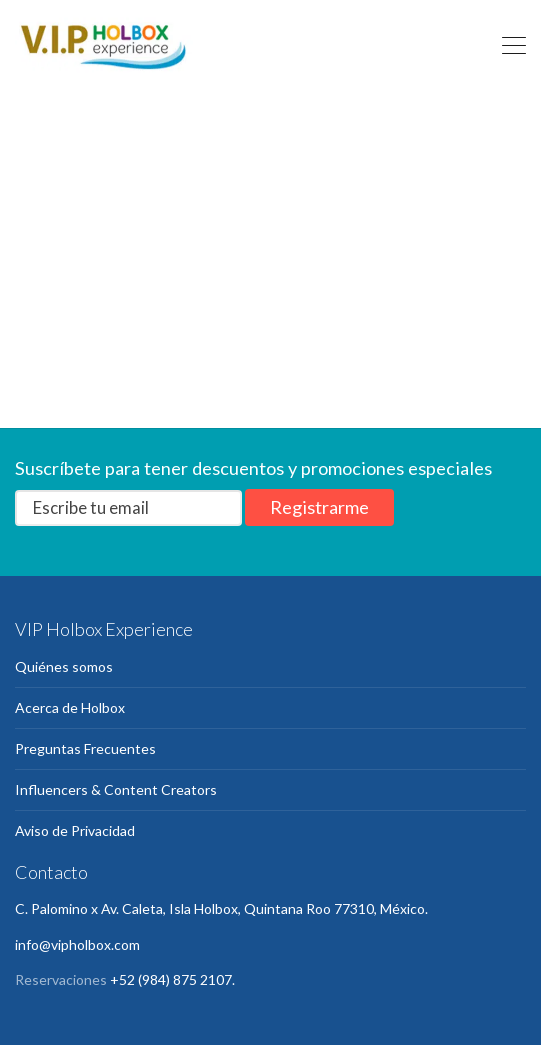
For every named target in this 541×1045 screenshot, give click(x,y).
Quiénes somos (64, 666)
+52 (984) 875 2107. (172, 979)
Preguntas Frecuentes (85, 748)
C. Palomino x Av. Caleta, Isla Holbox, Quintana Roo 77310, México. (221, 908)
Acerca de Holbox (70, 707)
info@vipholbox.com (77, 944)
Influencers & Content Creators (116, 789)
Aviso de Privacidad (75, 830)
